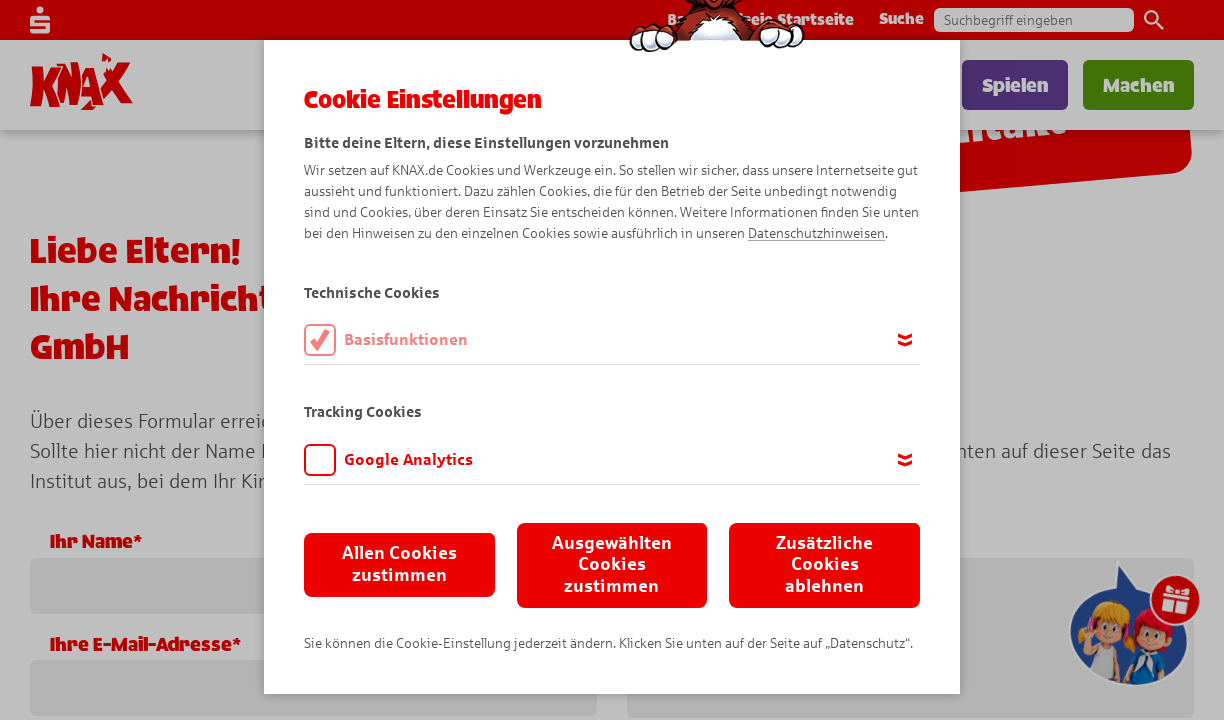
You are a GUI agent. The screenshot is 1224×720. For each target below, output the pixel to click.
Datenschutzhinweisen (816, 233)
